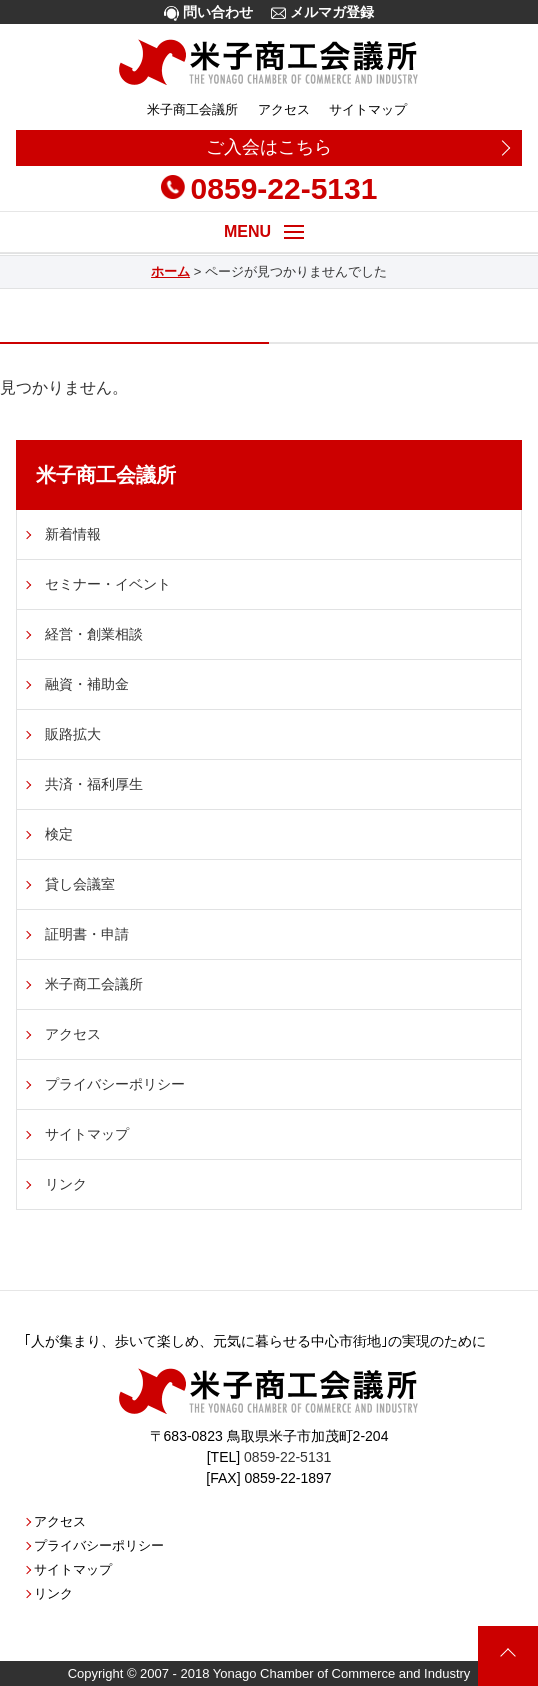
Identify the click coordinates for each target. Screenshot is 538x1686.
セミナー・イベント (108, 584)
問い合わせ (208, 12)
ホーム (170, 271)
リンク (66, 1184)
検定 (59, 834)
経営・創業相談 (94, 634)
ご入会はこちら (269, 147)
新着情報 (73, 534)
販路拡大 (73, 734)
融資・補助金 (87, 684)
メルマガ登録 (322, 12)
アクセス (284, 109)
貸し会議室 (80, 884)
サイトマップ (368, 109)
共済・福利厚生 (94, 784)
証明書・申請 (87, 934)
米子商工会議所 (192, 109)
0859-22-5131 (269, 188)
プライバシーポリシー (115, 1084)
